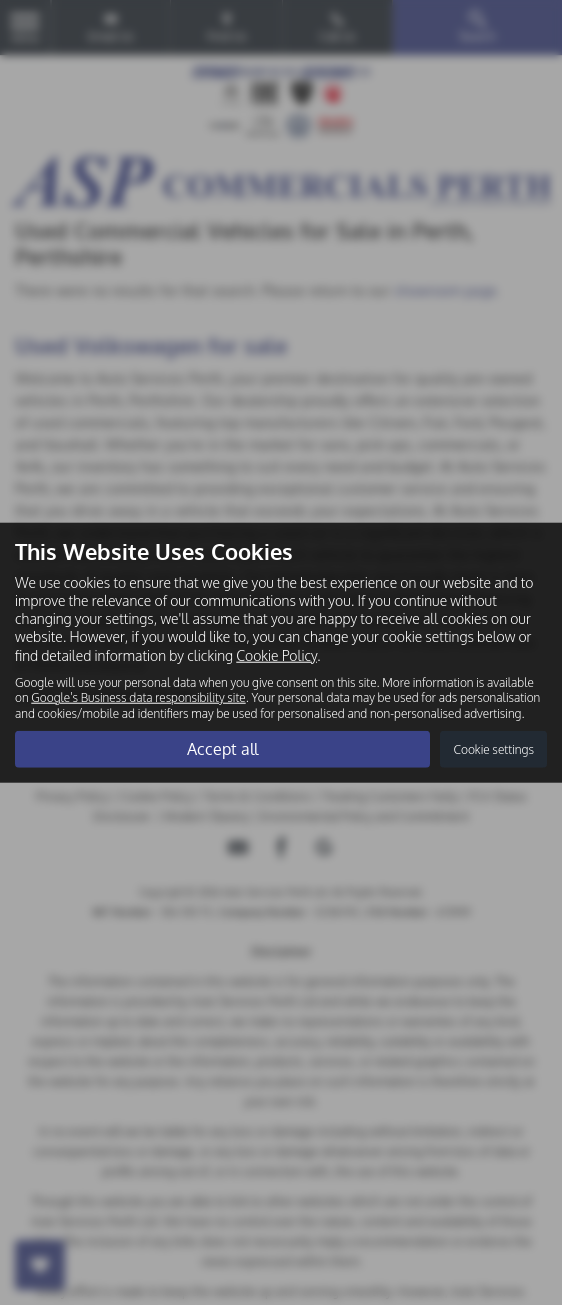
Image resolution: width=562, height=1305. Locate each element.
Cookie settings (493, 749)
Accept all (222, 749)
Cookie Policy (276, 654)
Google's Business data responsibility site (138, 697)
